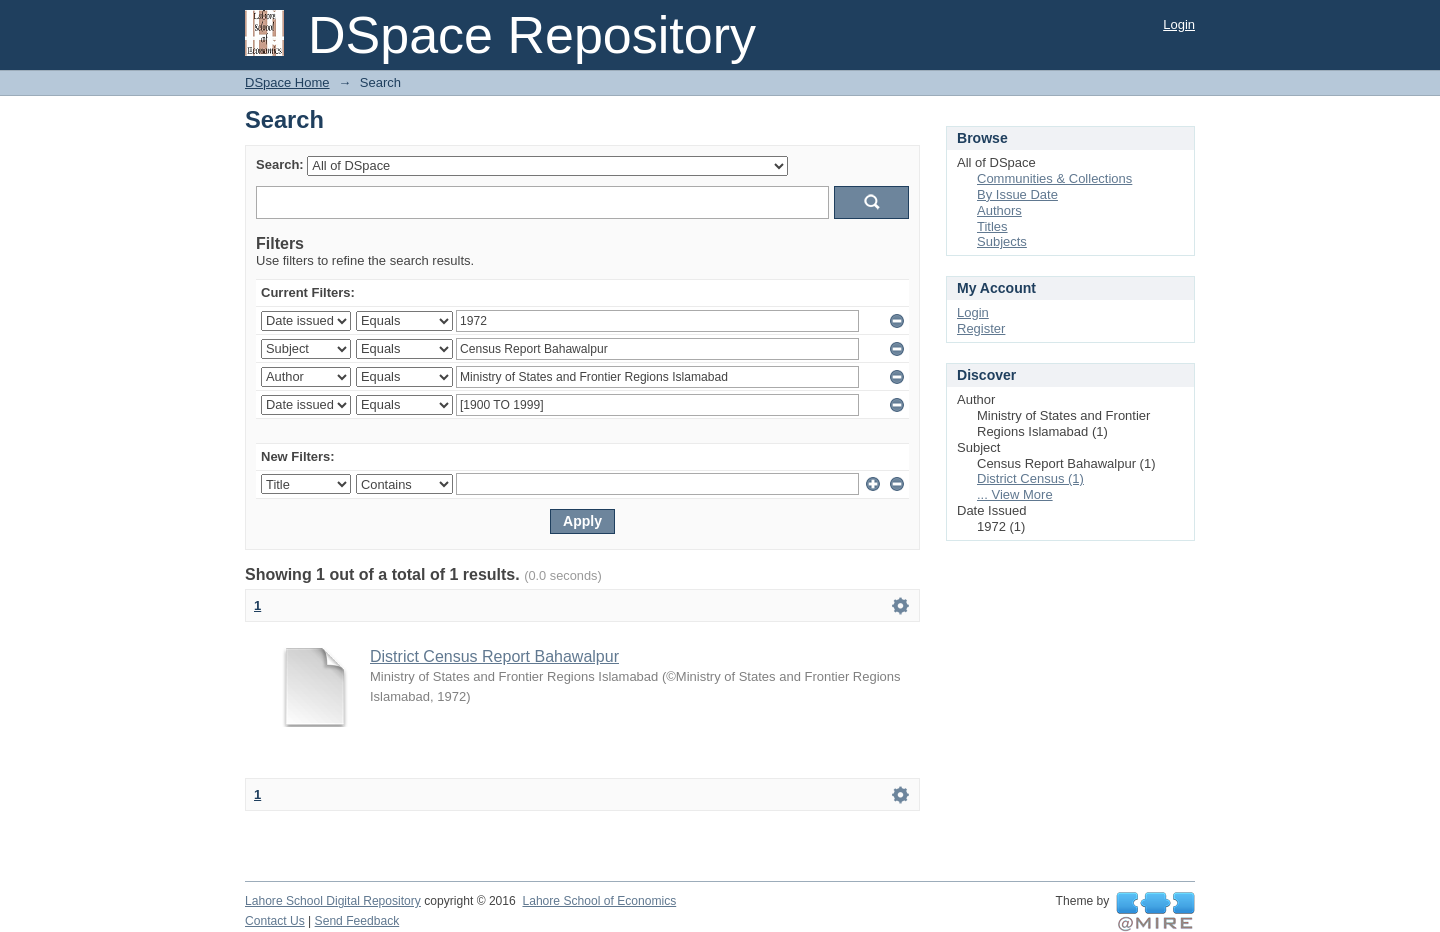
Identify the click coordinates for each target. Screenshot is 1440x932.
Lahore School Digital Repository (333, 901)
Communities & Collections (1054, 178)
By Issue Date (1017, 194)
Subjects (1002, 241)
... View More (1015, 494)
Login (1179, 24)
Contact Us (275, 921)
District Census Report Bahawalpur (494, 656)
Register (981, 328)
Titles (992, 226)
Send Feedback (357, 921)
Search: (280, 164)
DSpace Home (287, 82)
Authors (999, 210)
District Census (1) (1030, 478)
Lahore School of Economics (599, 901)
